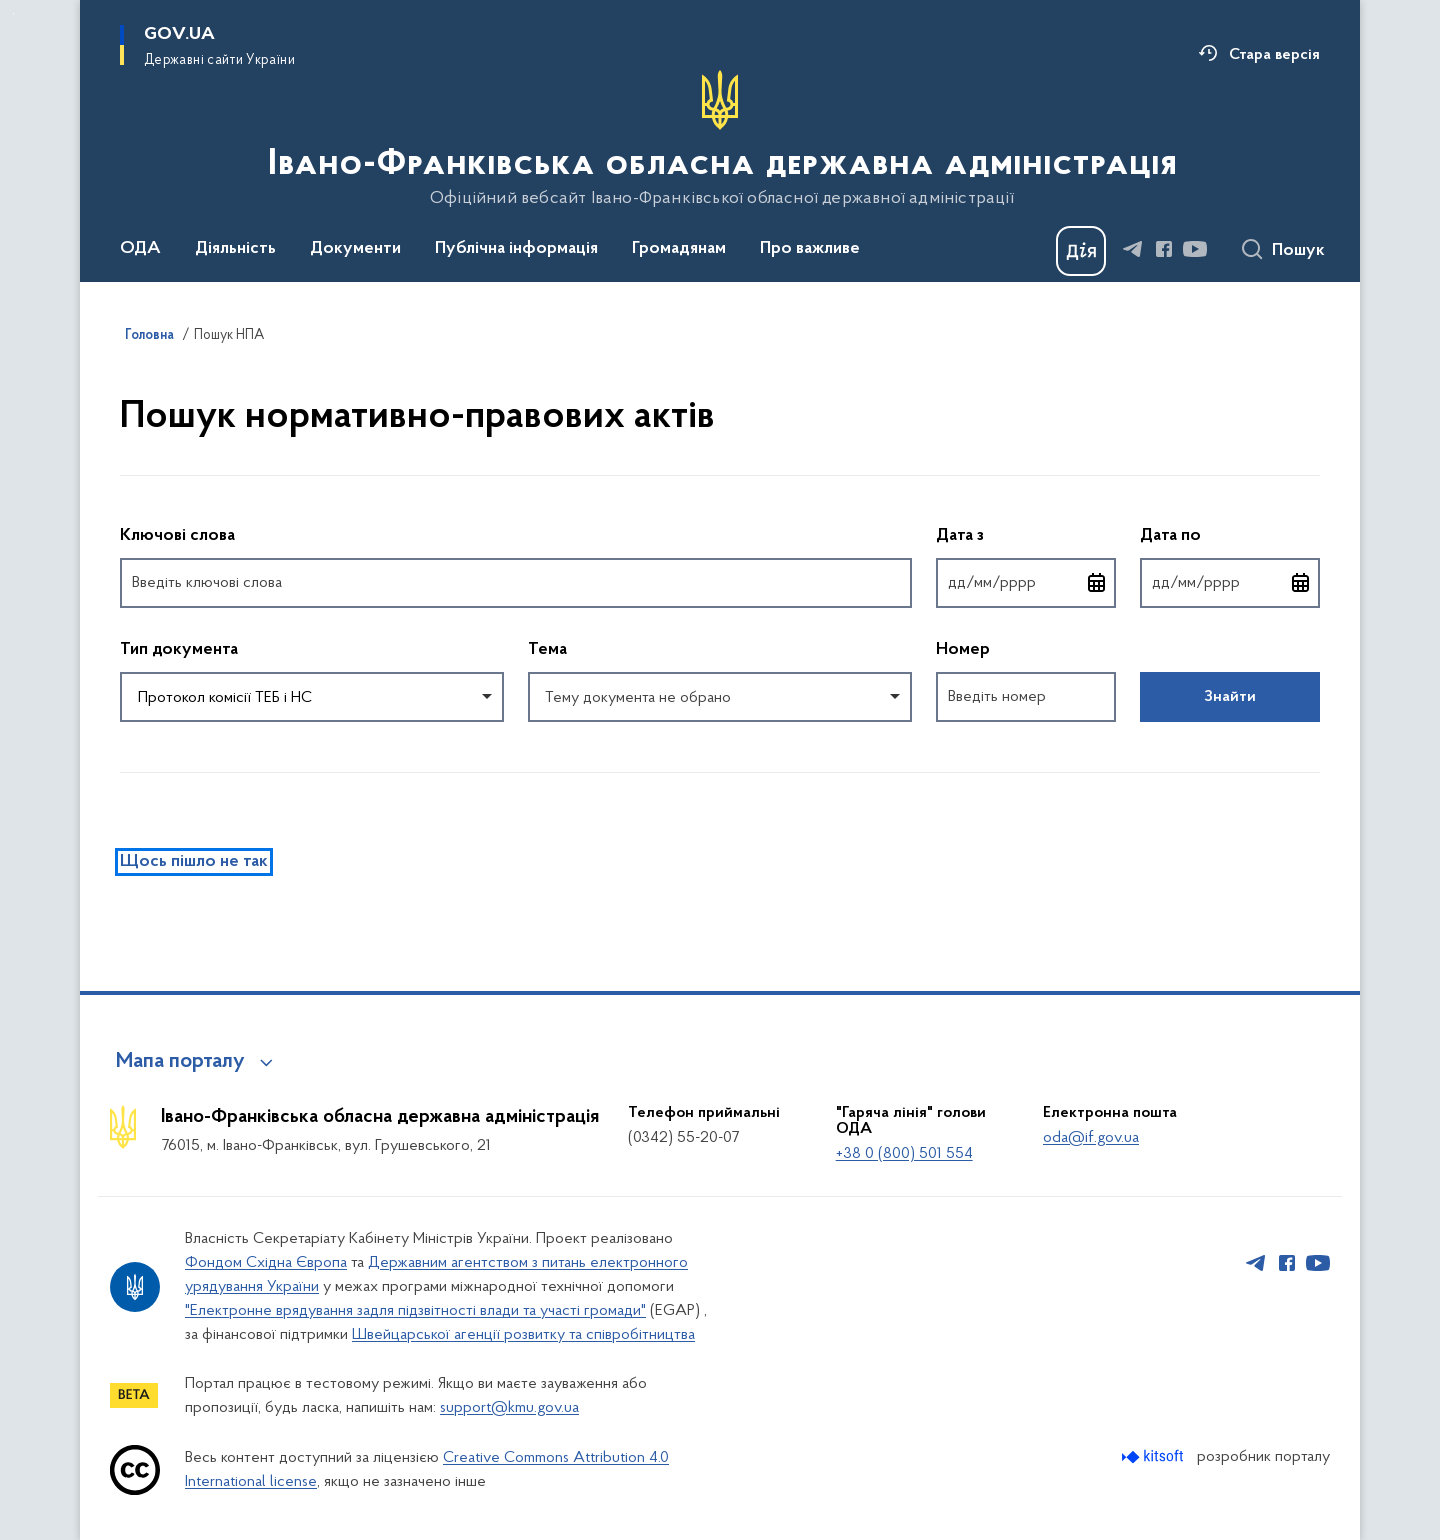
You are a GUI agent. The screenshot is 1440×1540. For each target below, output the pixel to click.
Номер (963, 650)
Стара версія (1274, 55)
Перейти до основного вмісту (13, 13)
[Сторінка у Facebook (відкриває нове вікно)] (1164, 249)
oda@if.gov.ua (1091, 1138)
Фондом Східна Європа (266, 1263)
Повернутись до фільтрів (120, 734)
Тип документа (179, 650)
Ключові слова (177, 536)
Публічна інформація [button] (516, 249)
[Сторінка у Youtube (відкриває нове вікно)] (1195, 249)
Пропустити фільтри (120, 488)
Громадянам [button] (679, 249)
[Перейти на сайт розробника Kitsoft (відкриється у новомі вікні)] (1154, 1456)
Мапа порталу (180, 1062)
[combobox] (312, 697)
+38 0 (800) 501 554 (904, 1154)
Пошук (1298, 251)
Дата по (1230, 534)
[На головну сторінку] (720, 139)
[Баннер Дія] (1081, 251)
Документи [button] (355, 249)
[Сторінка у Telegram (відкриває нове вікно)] (1133, 249)
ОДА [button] (140, 249)
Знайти (1230, 697)
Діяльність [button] (235, 249)
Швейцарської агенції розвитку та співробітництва (523, 1335)
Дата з (1026, 534)
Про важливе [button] (810, 249)
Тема (547, 650)
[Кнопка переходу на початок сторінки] (1395, 1515)
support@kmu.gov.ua (509, 1408)
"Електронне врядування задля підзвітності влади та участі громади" (415, 1311)
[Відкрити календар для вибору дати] (1097, 583)
